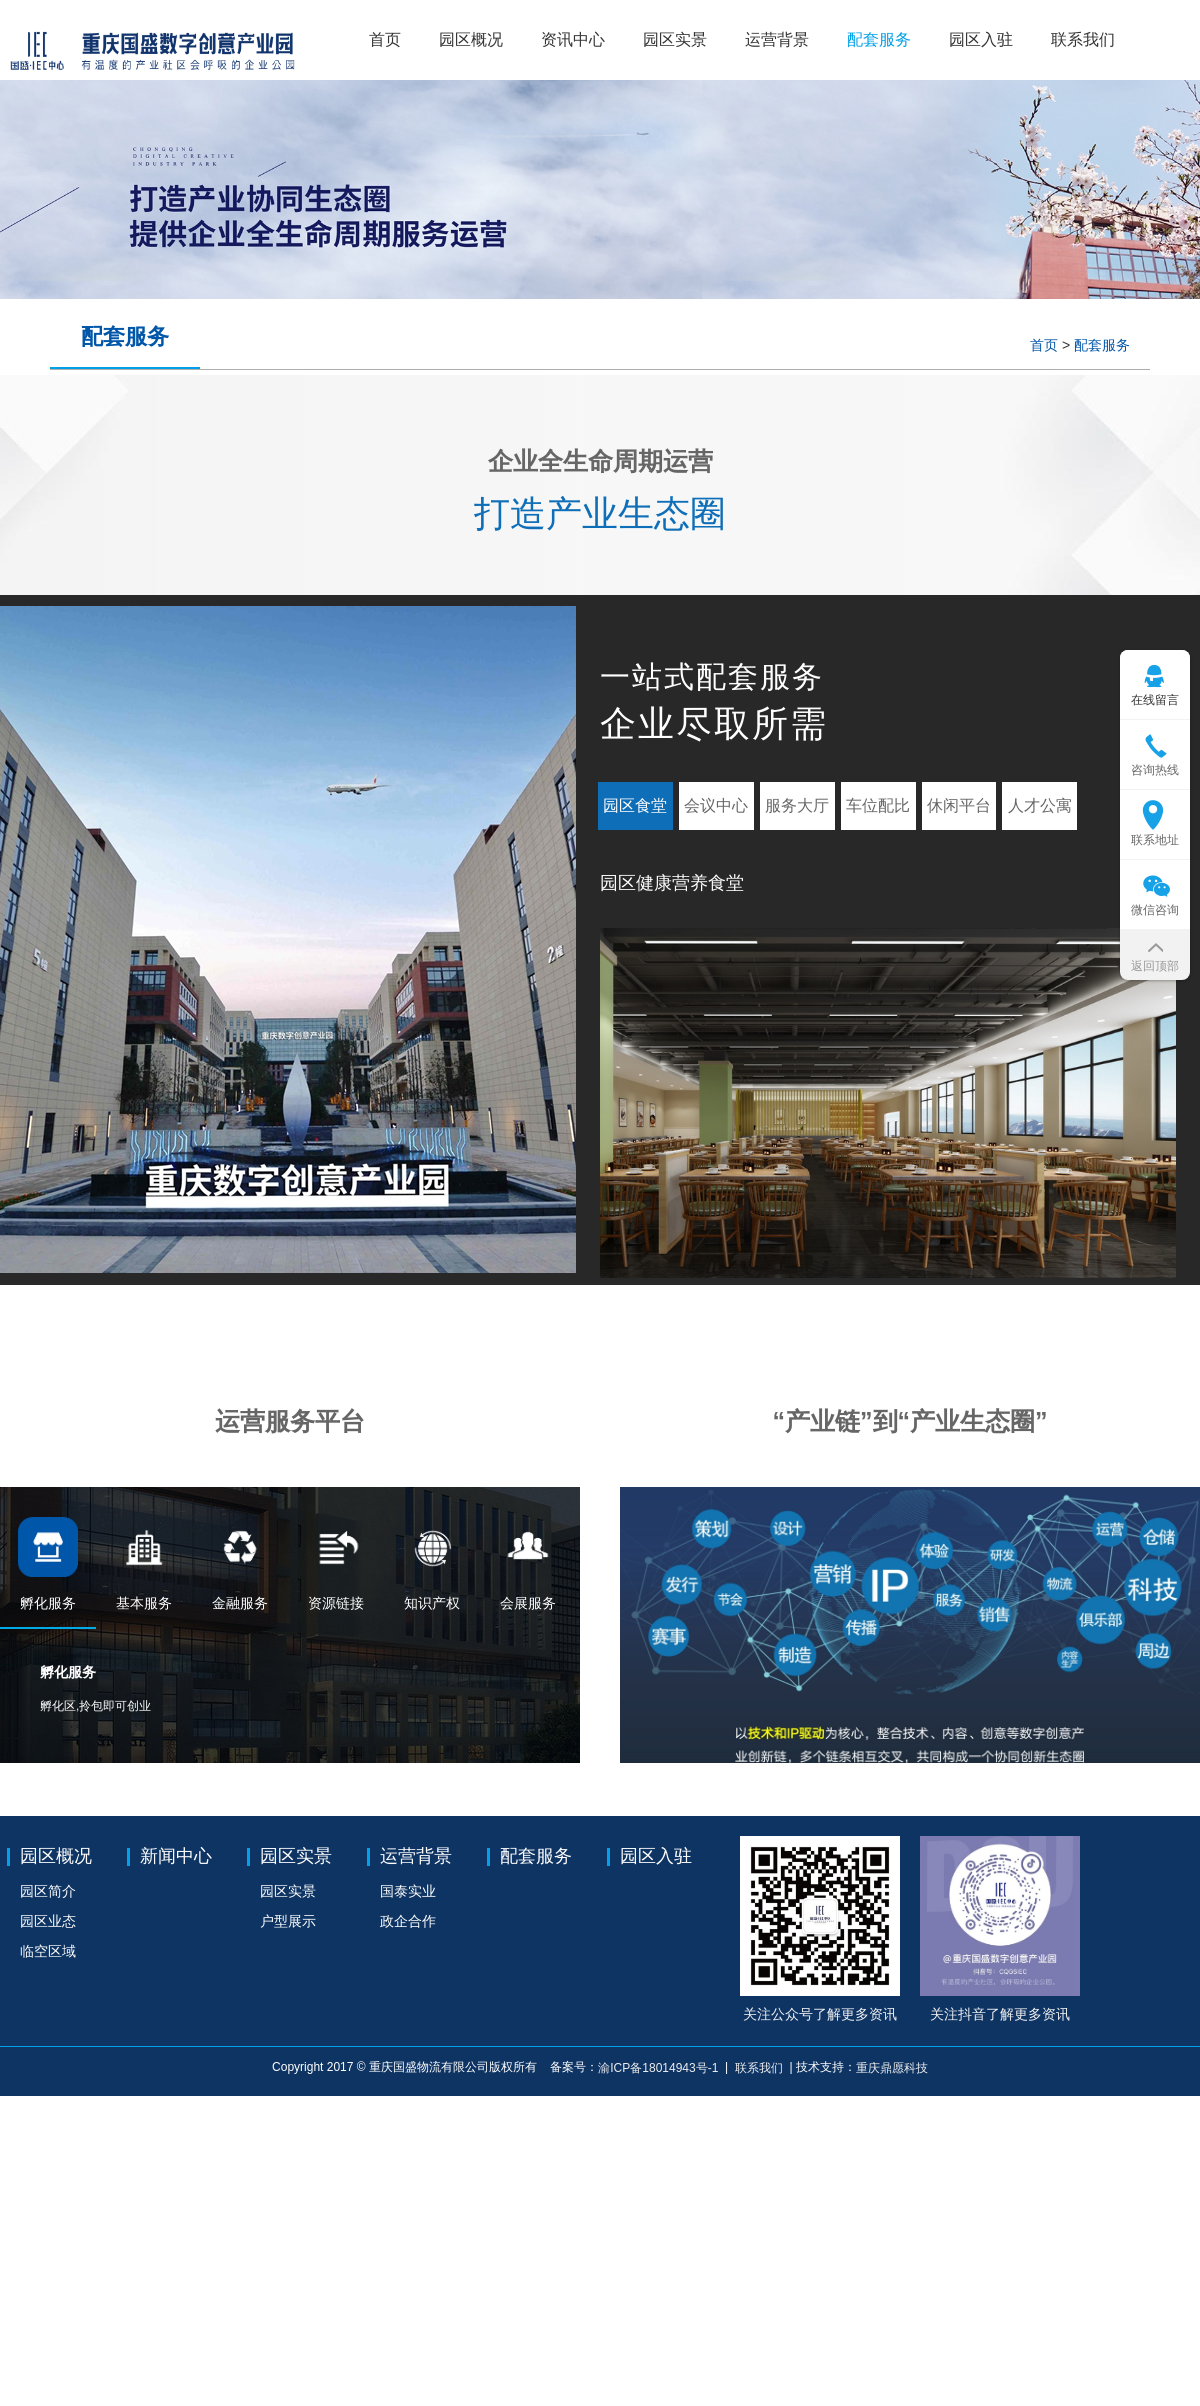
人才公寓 (1040, 805)
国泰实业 (408, 1891)
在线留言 (1155, 700)
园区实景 (675, 39)
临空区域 (48, 1951)
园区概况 (471, 39)
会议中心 (716, 805)
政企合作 (408, 1921)
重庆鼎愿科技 (892, 2068)
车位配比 (878, 805)
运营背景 (777, 39)
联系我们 (1083, 39)
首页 (385, 39)
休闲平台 (959, 805)
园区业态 (48, 1921)
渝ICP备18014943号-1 (659, 2068)
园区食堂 (635, 805)
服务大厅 (797, 805)
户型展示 (288, 1921)
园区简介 (48, 1891)
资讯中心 (573, 39)
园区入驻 (981, 39)
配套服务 (879, 39)
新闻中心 (176, 1856)
